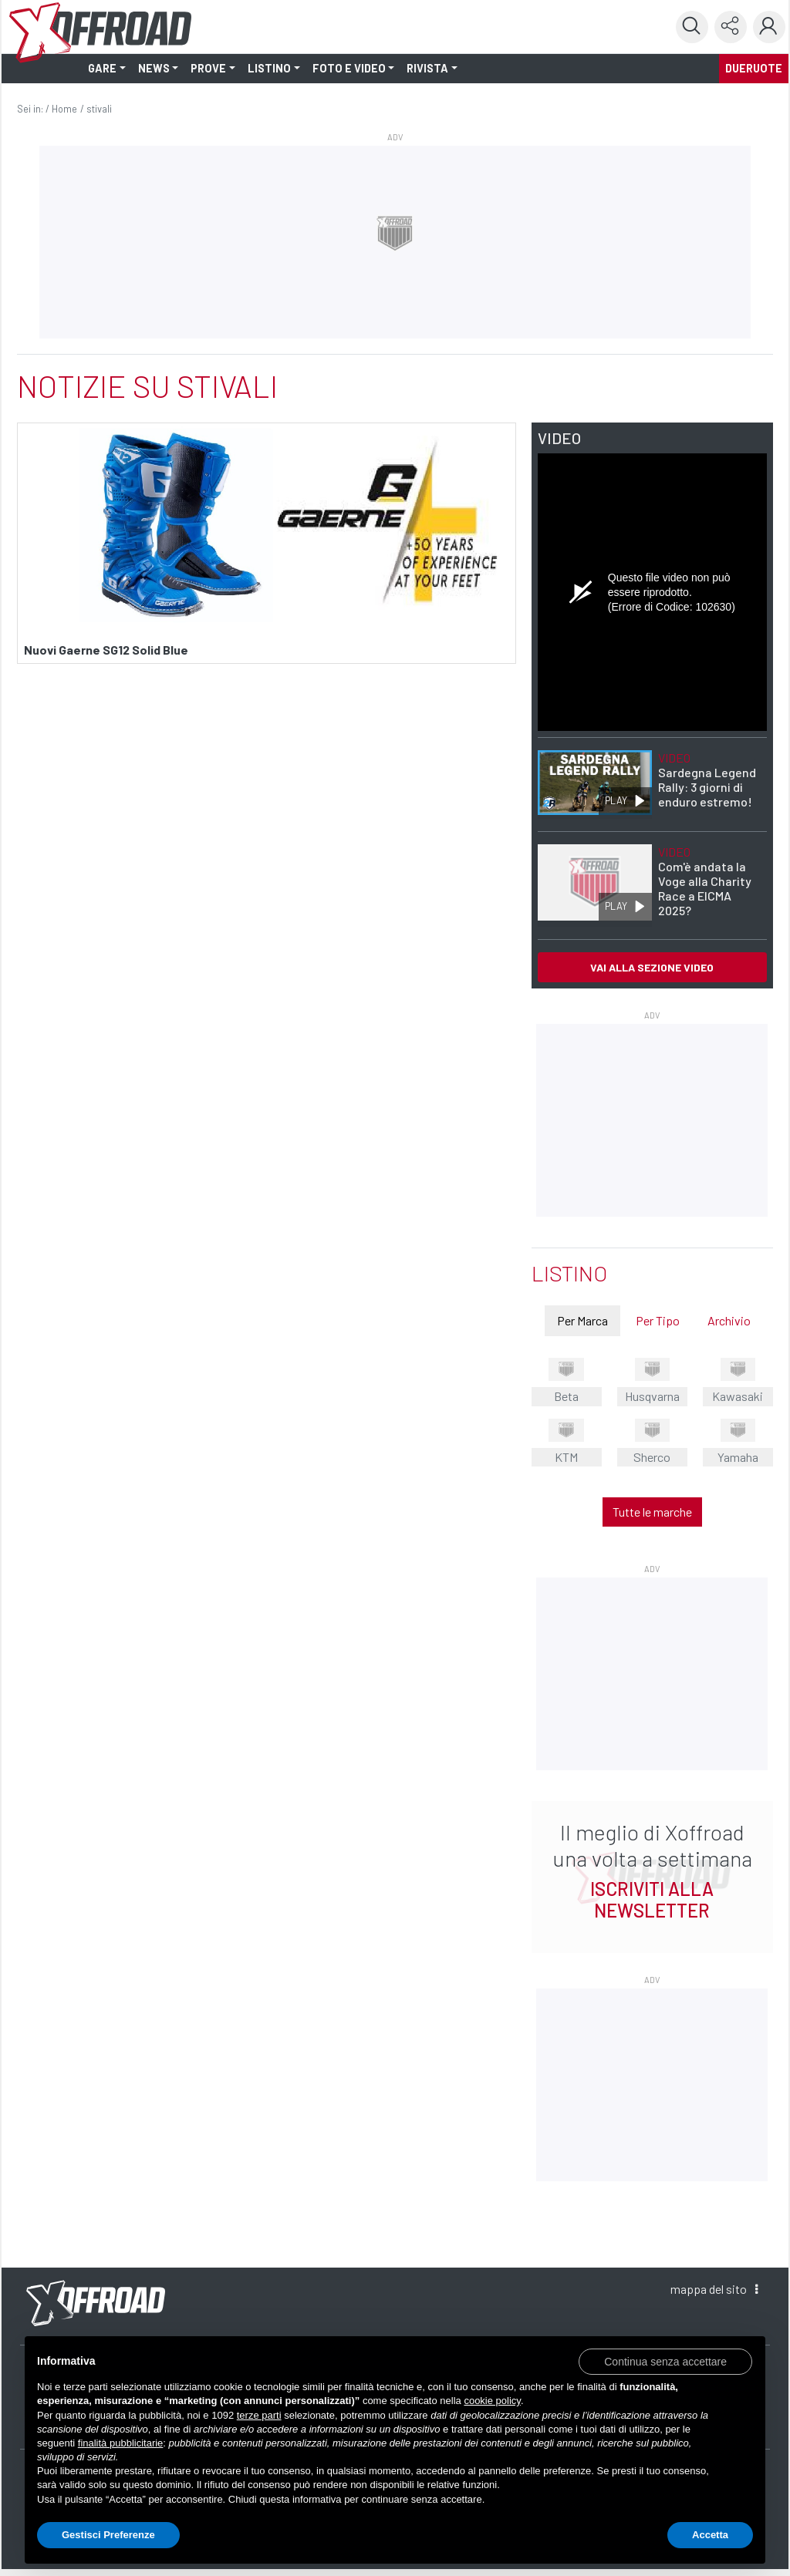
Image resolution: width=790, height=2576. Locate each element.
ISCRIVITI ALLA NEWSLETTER (652, 1899)
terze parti (259, 2415)
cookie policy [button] (492, 2400)
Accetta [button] (710, 2535)
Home (64, 109)
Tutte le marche (652, 1511)
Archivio (729, 1320)
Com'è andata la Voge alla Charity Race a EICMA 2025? (704, 881)
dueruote (753, 68)
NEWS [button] (154, 68)
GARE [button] (102, 68)
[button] (665, 2361)
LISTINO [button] (269, 68)
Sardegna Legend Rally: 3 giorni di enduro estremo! (707, 780)
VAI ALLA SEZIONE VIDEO (652, 967)
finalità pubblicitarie (121, 2443)
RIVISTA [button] (427, 68)
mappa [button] (714, 2288)
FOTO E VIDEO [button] (349, 68)
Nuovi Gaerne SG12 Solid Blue (106, 649)
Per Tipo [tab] (658, 1320)
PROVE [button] (208, 68)
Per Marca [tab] (582, 1320)
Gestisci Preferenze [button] (108, 2535)
